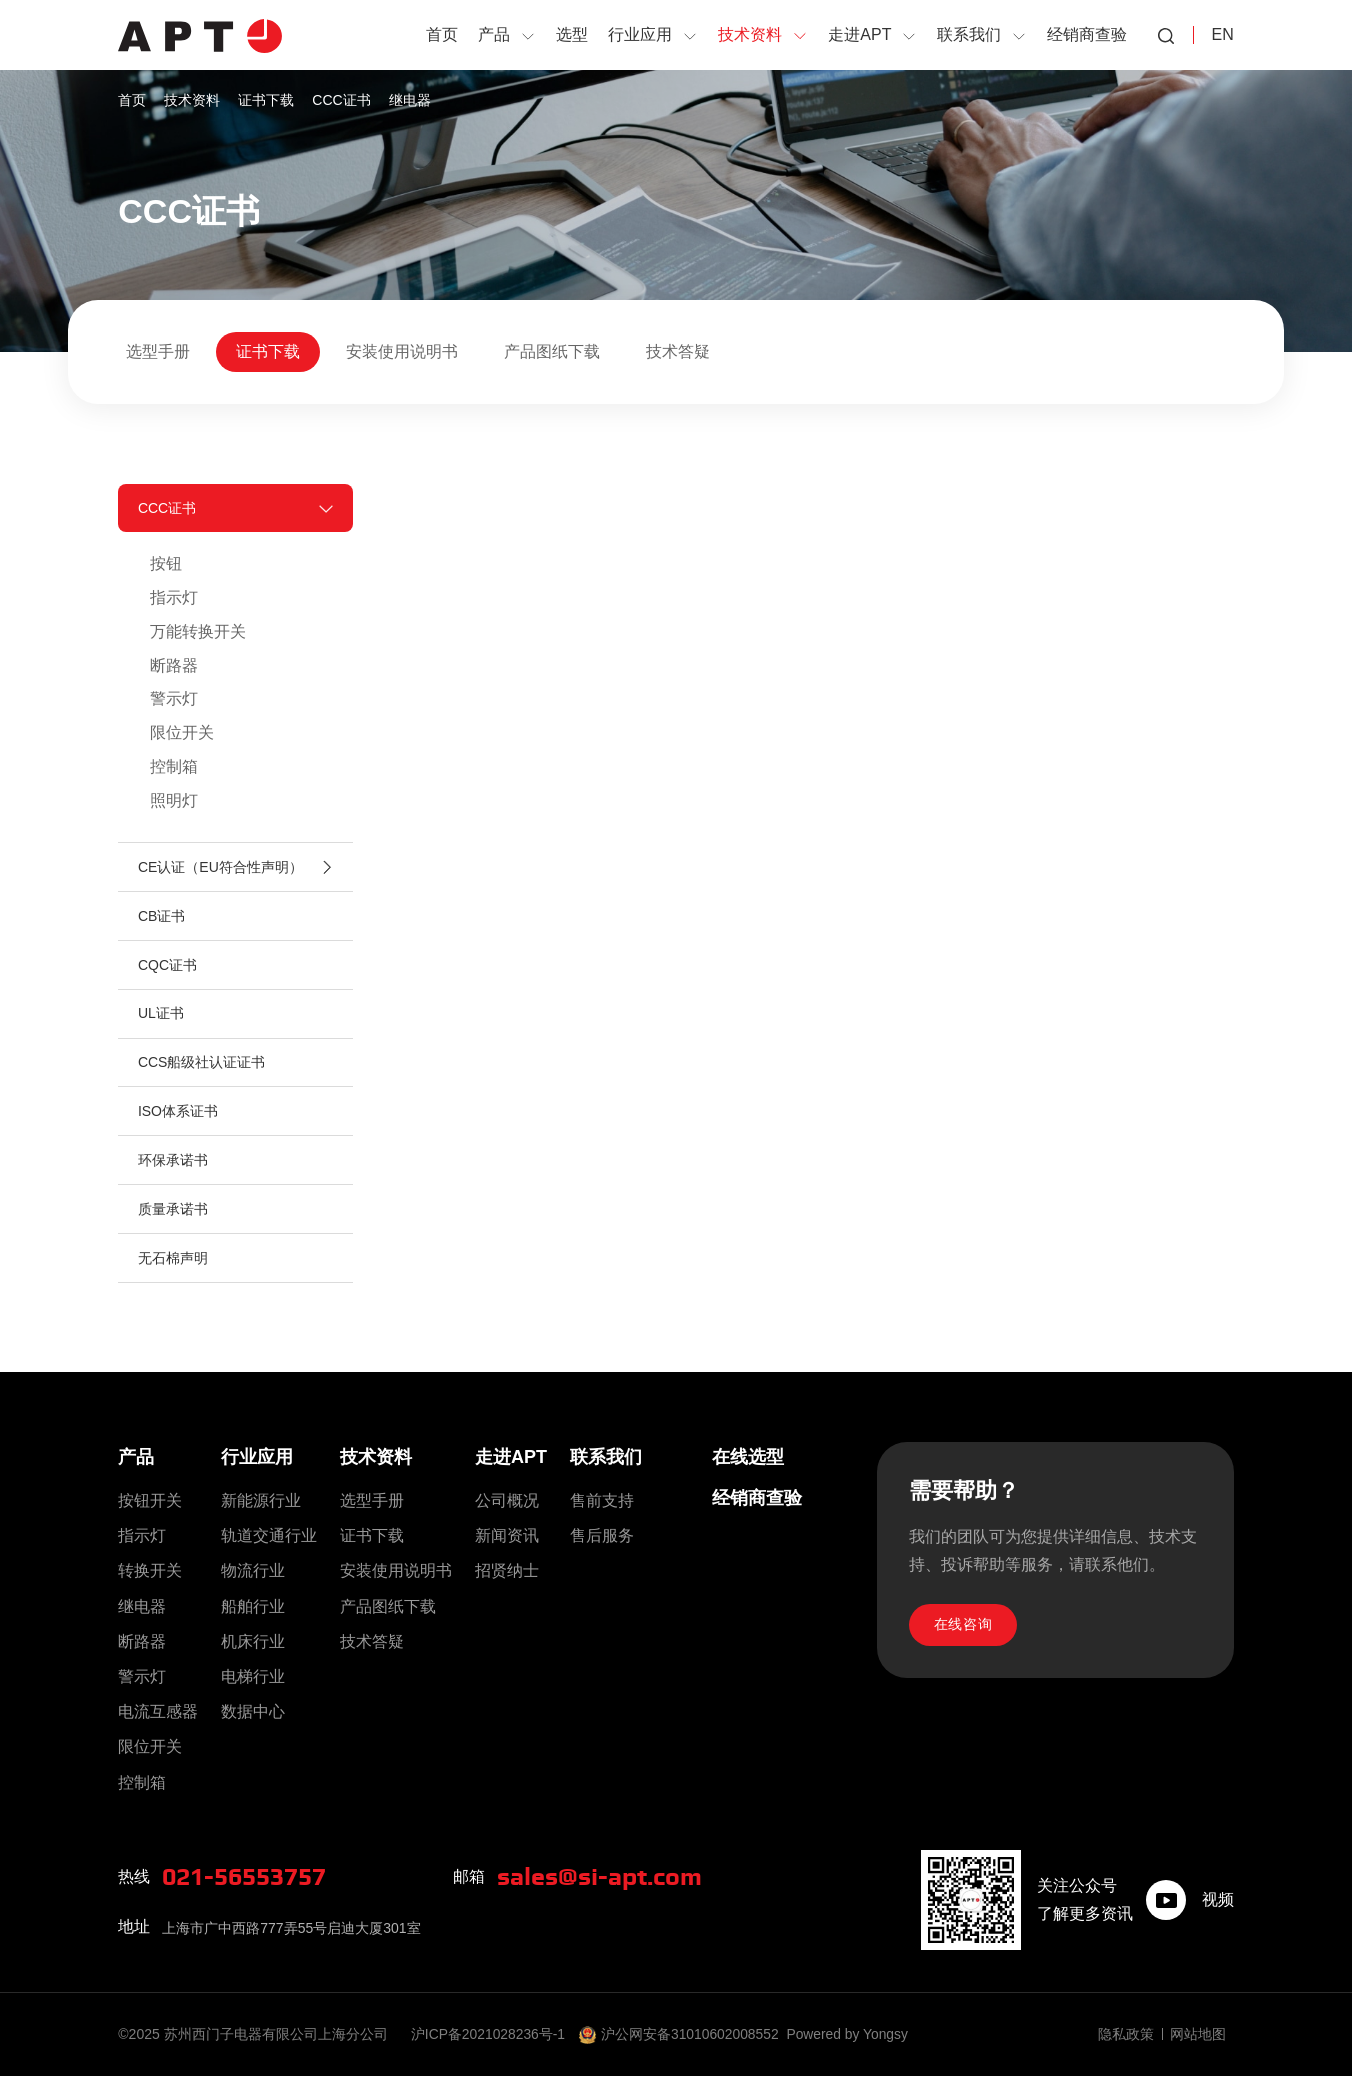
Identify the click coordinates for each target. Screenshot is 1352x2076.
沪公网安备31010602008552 (692, 2034)
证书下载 (266, 100)
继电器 (410, 100)
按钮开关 (150, 1500)
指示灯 (174, 598)
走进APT (511, 1457)
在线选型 (748, 1457)
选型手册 (158, 351)
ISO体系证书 (178, 1118)
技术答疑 (678, 351)
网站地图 (1198, 2034)
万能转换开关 (198, 632)
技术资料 (192, 100)
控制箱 (174, 768)
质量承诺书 (173, 1217)
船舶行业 (253, 1606)
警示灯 (174, 700)
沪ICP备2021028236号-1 (490, 2034)
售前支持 (602, 1500)
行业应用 (257, 1457)
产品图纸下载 (552, 351)
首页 (132, 100)
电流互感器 (158, 1711)
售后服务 (602, 1535)
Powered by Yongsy (851, 2034)
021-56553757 (249, 1877)
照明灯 (174, 802)
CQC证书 (167, 969)
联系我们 (606, 1457)
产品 (136, 1457)
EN (1222, 34)
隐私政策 (1126, 2034)
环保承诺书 (173, 1167)
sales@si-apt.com (605, 1877)
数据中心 (253, 1711)
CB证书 (161, 920)
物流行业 (253, 1571)
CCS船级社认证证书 (202, 1068)
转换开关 (150, 1571)
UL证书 (161, 1019)
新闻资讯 (507, 1535)
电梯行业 (253, 1676)
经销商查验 (757, 1498)
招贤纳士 (507, 1571)
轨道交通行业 (269, 1535)
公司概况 (507, 1500)
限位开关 (182, 734)
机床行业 (253, 1641)
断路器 (174, 666)
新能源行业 (261, 1500)
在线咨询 (963, 1626)
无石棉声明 (173, 1266)
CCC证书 (341, 100)
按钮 (166, 564)
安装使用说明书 (402, 351)
